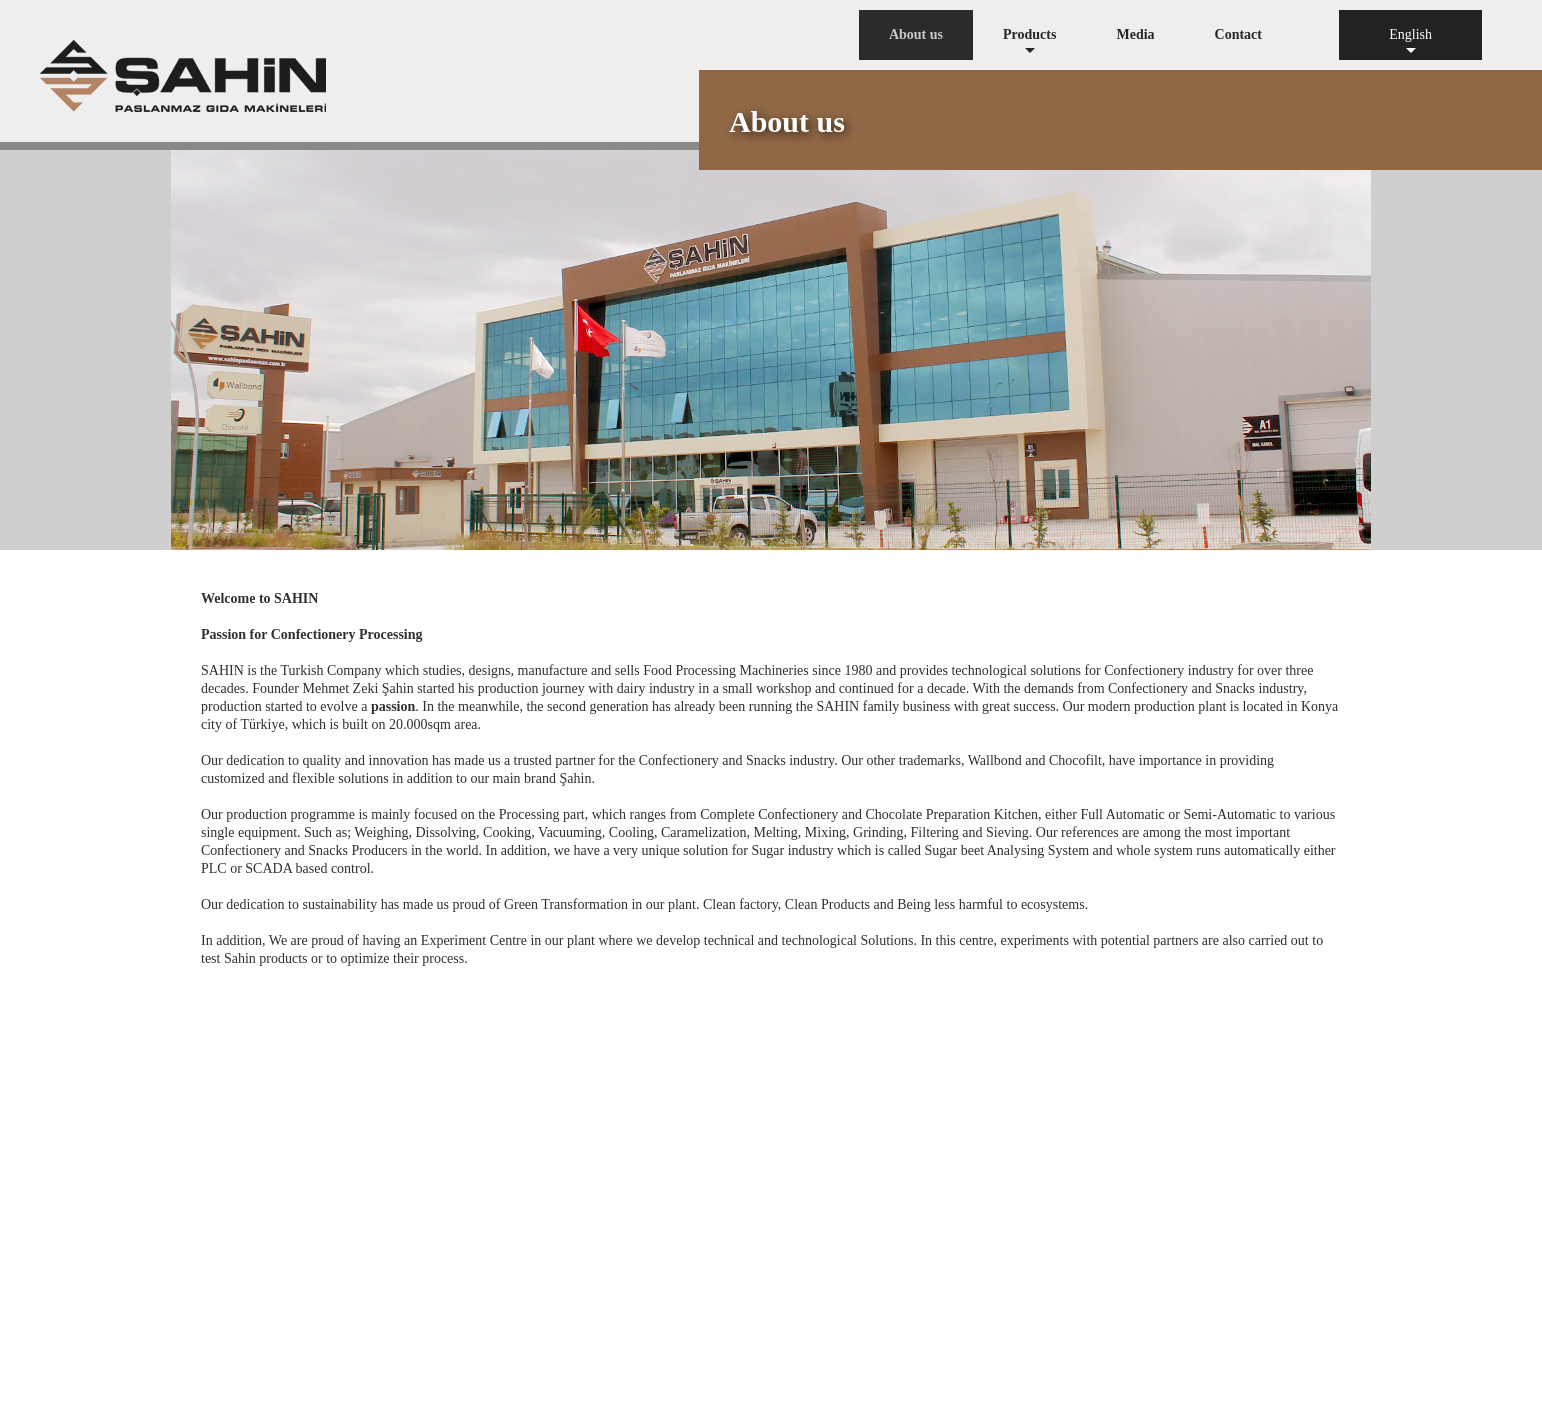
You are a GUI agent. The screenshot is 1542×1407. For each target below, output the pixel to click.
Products (1029, 43)
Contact (1238, 34)
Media (1135, 34)
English (1410, 43)
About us (916, 34)
